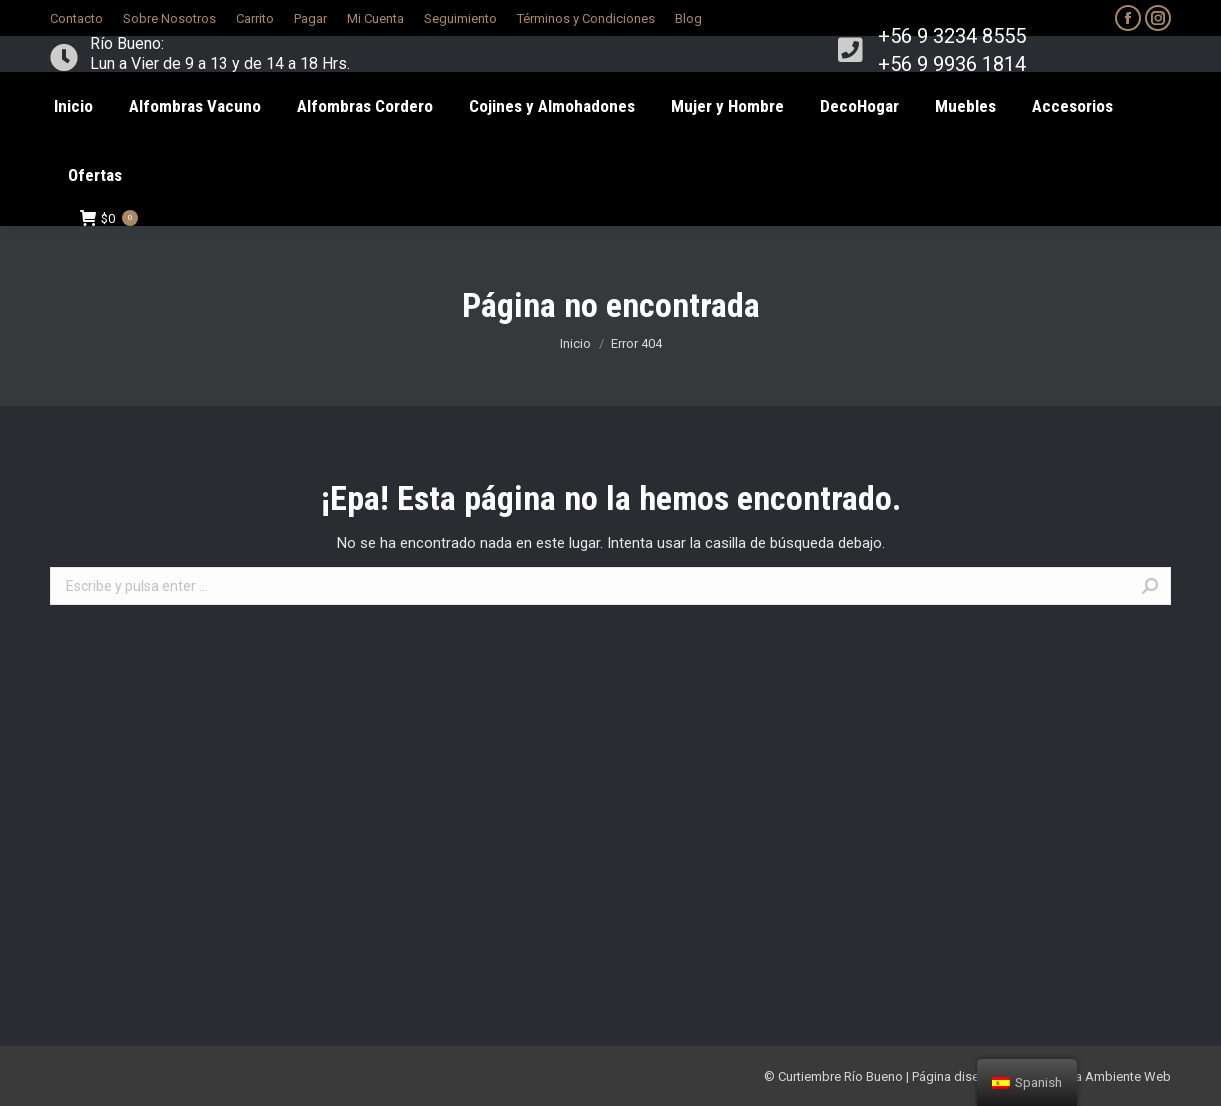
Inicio (575, 343)
